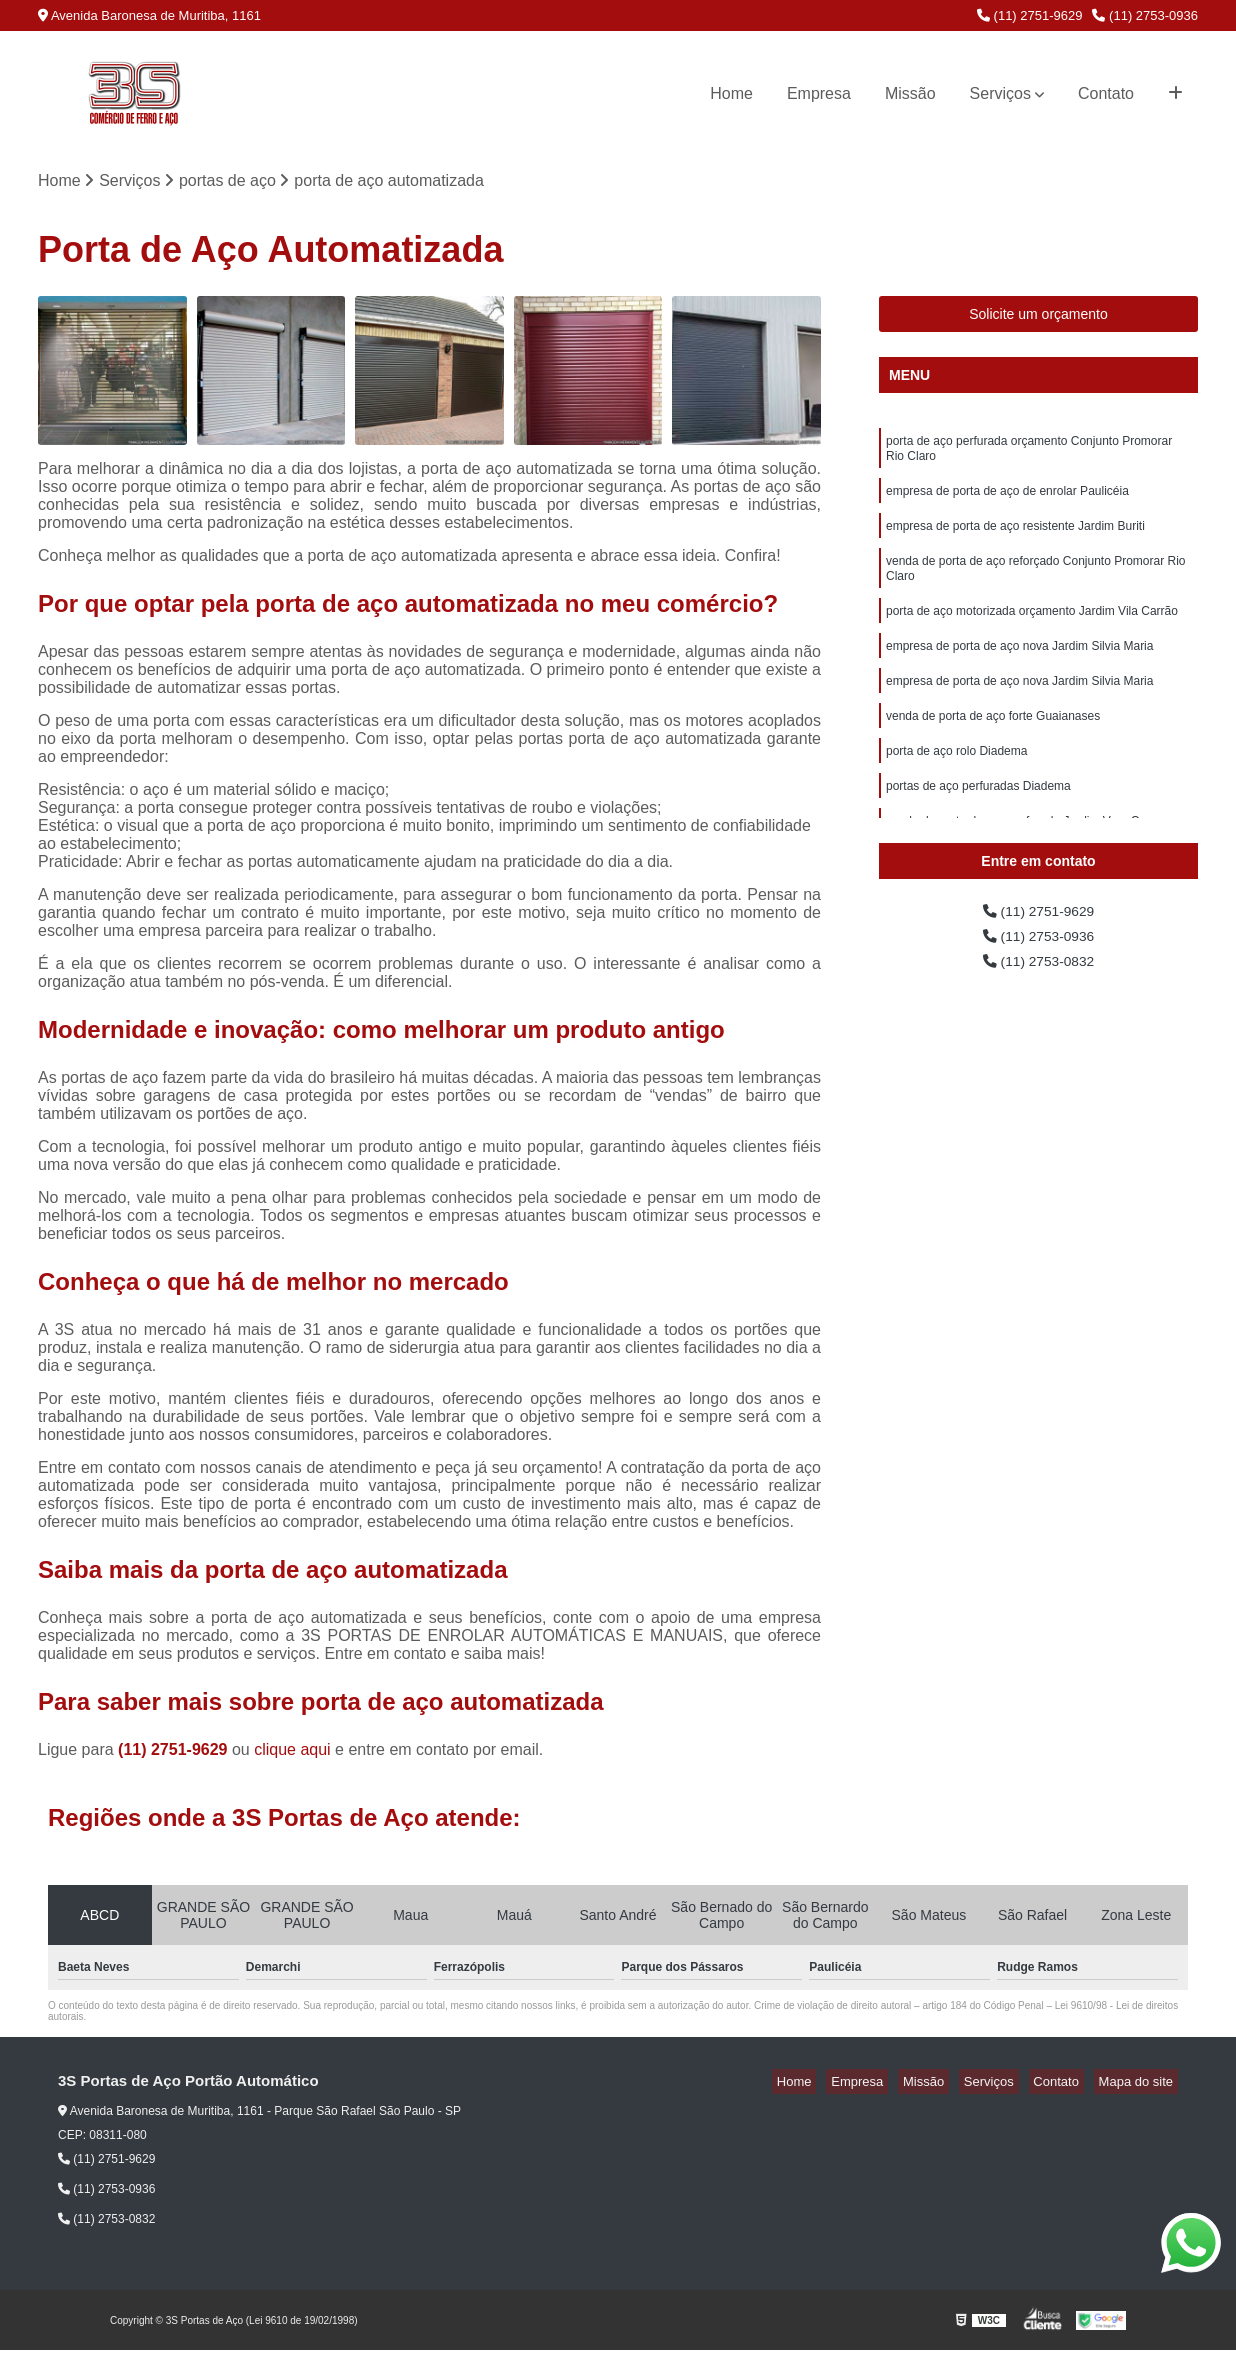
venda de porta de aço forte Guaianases (993, 748)
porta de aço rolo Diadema (956, 786)
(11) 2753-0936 (1145, 15)
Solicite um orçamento (1038, 317)
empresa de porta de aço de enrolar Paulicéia (1007, 502)
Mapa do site (1140, 2084)
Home (731, 93)
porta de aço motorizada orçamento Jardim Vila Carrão (1032, 634)
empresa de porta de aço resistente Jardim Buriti (1015, 540)
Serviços (1000, 93)
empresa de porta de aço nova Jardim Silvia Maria (1019, 672)
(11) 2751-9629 (1030, 15)
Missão (910, 93)
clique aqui (292, 1752)
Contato (1106, 93)
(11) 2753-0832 (1039, 971)
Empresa (819, 93)
